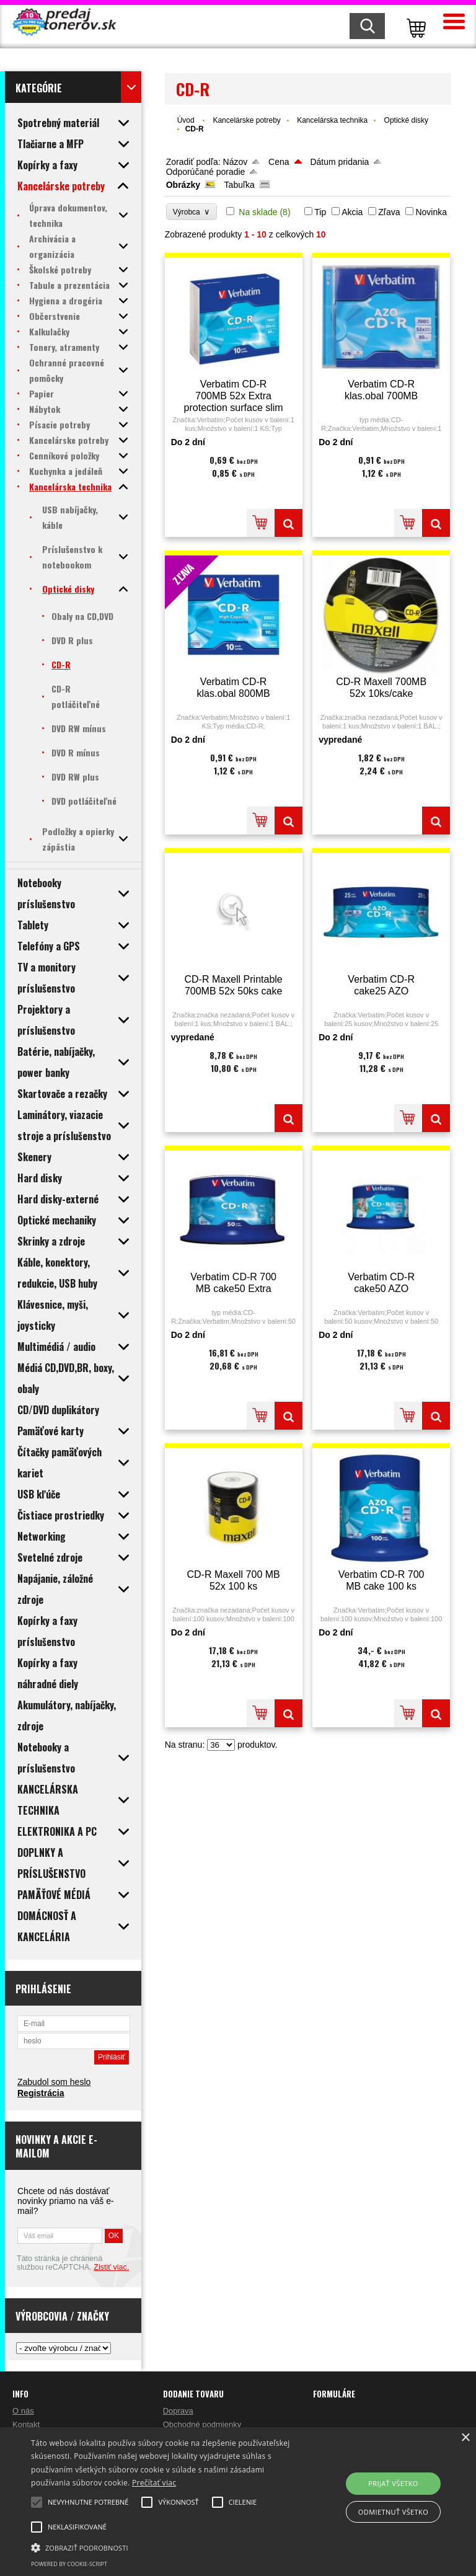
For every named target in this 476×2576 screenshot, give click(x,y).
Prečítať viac (154, 2482)
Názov (235, 162)
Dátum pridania (339, 162)
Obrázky (183, 185)
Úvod (186, 120)
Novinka (431, 212)
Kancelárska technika (332, 120)
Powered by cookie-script (69, 2564)
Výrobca (192, 211)
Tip (320, 212)
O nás (23, 2410)
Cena (278, 162)
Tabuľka (239, 185)
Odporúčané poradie (205, 172)
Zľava (389, 212)
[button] (165, 2546)
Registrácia (40, 2093)
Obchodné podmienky (202, 2424)
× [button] (465, 2438)
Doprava (178, 2410)
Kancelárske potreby (246, 120)
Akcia (352, 212)
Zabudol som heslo (53, 2082)
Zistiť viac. (111, 2267)
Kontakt (26, 2424)
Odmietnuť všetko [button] (393, 2511)
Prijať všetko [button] (393, 2483)
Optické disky (406, 120)
